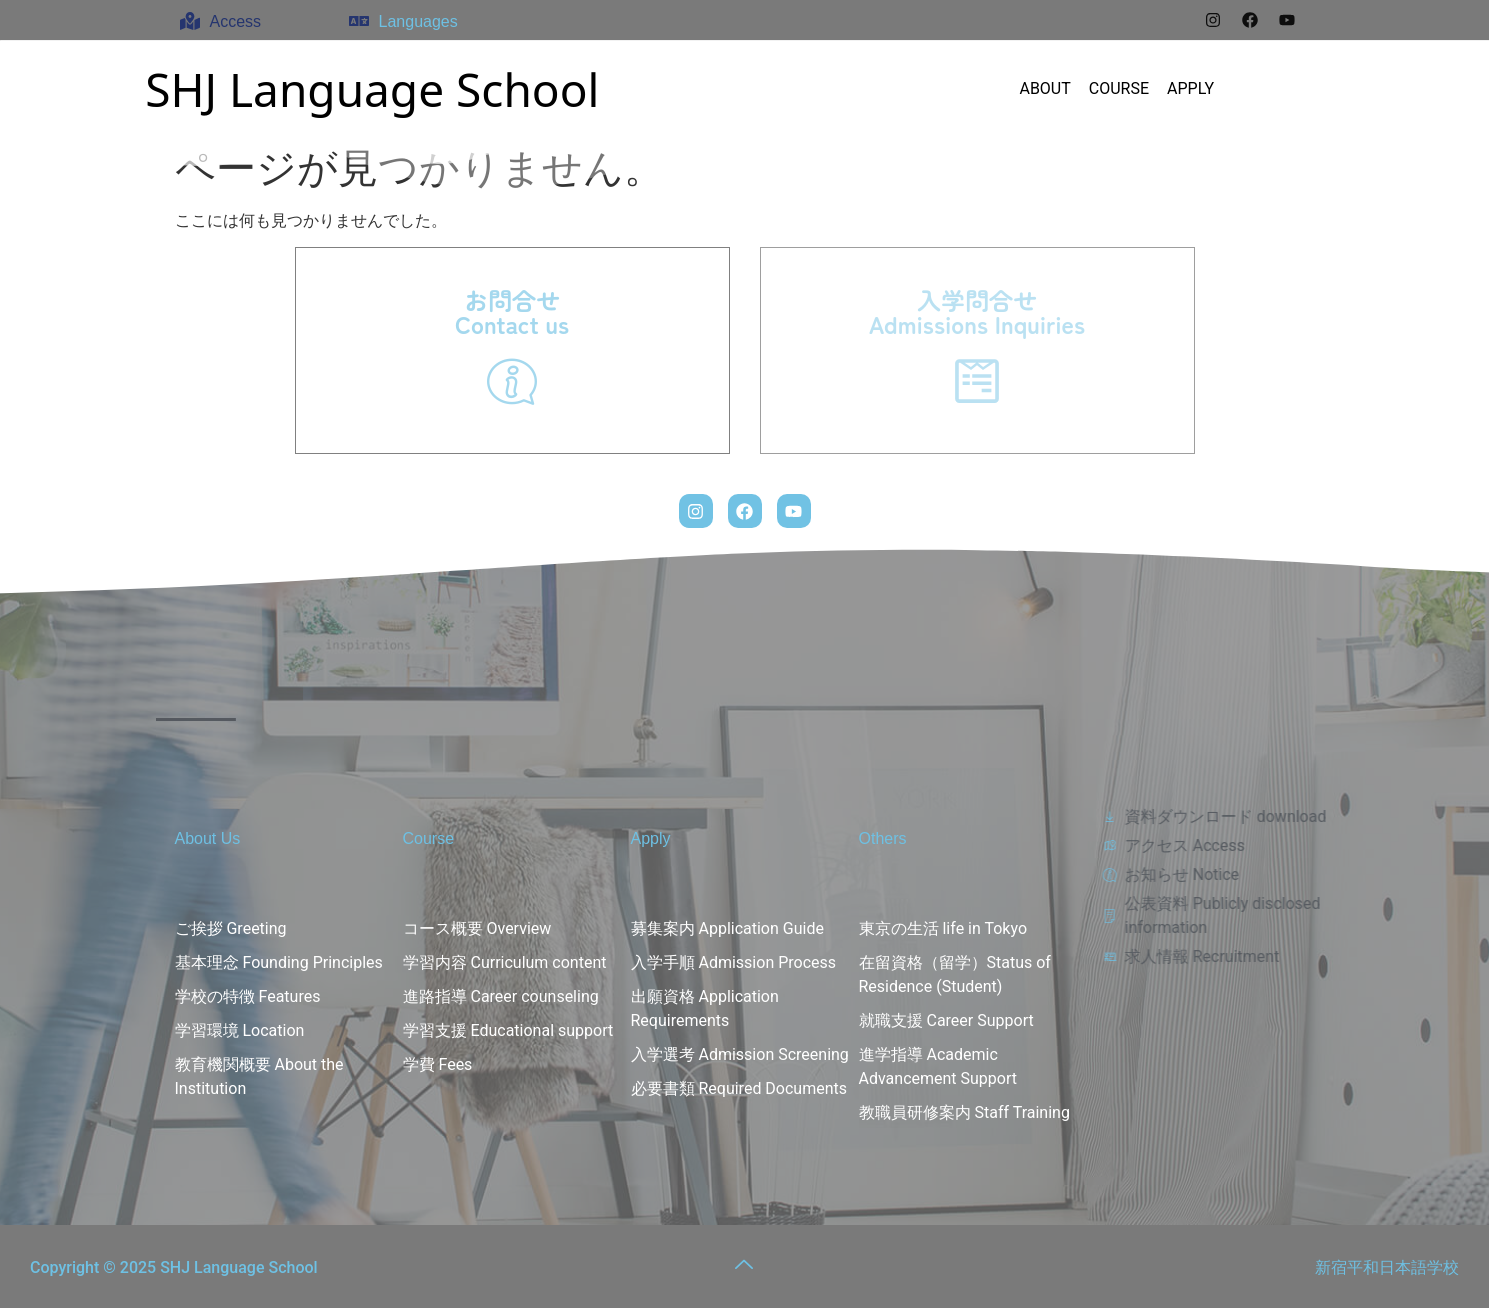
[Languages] (359, 21)
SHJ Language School (372, 89)
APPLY (1190, 88)
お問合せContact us (512, 311)
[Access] (190, 21)
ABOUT (1044, 88)
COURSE (1119, 88)
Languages (418, 21)
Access (236, 21)
